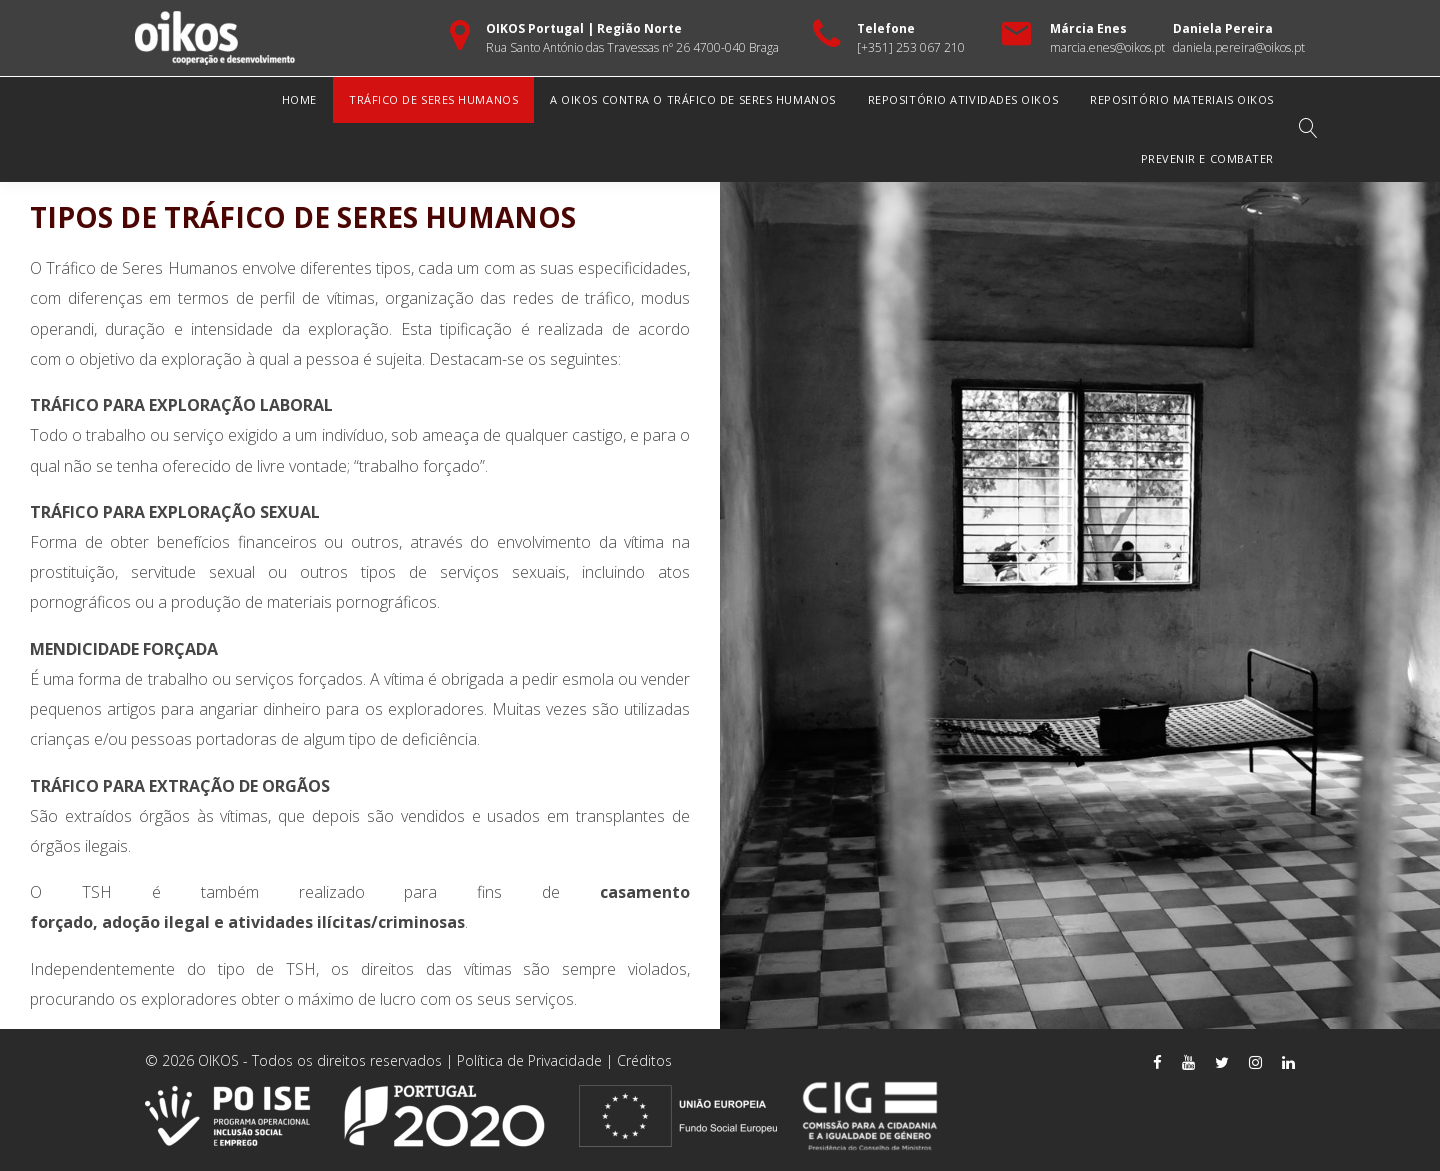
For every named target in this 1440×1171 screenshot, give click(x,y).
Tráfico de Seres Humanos (433, 99)
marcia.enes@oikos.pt (1107, 47)
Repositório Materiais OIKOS (1182, 99)
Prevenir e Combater (1207, 158)
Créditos (644, 1060)
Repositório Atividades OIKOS (963, 99)
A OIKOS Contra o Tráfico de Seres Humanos (693, 99)
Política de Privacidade (529, 1060)
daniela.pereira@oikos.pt (1239, 47)
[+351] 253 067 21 (907, 47)
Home (299, 99)
